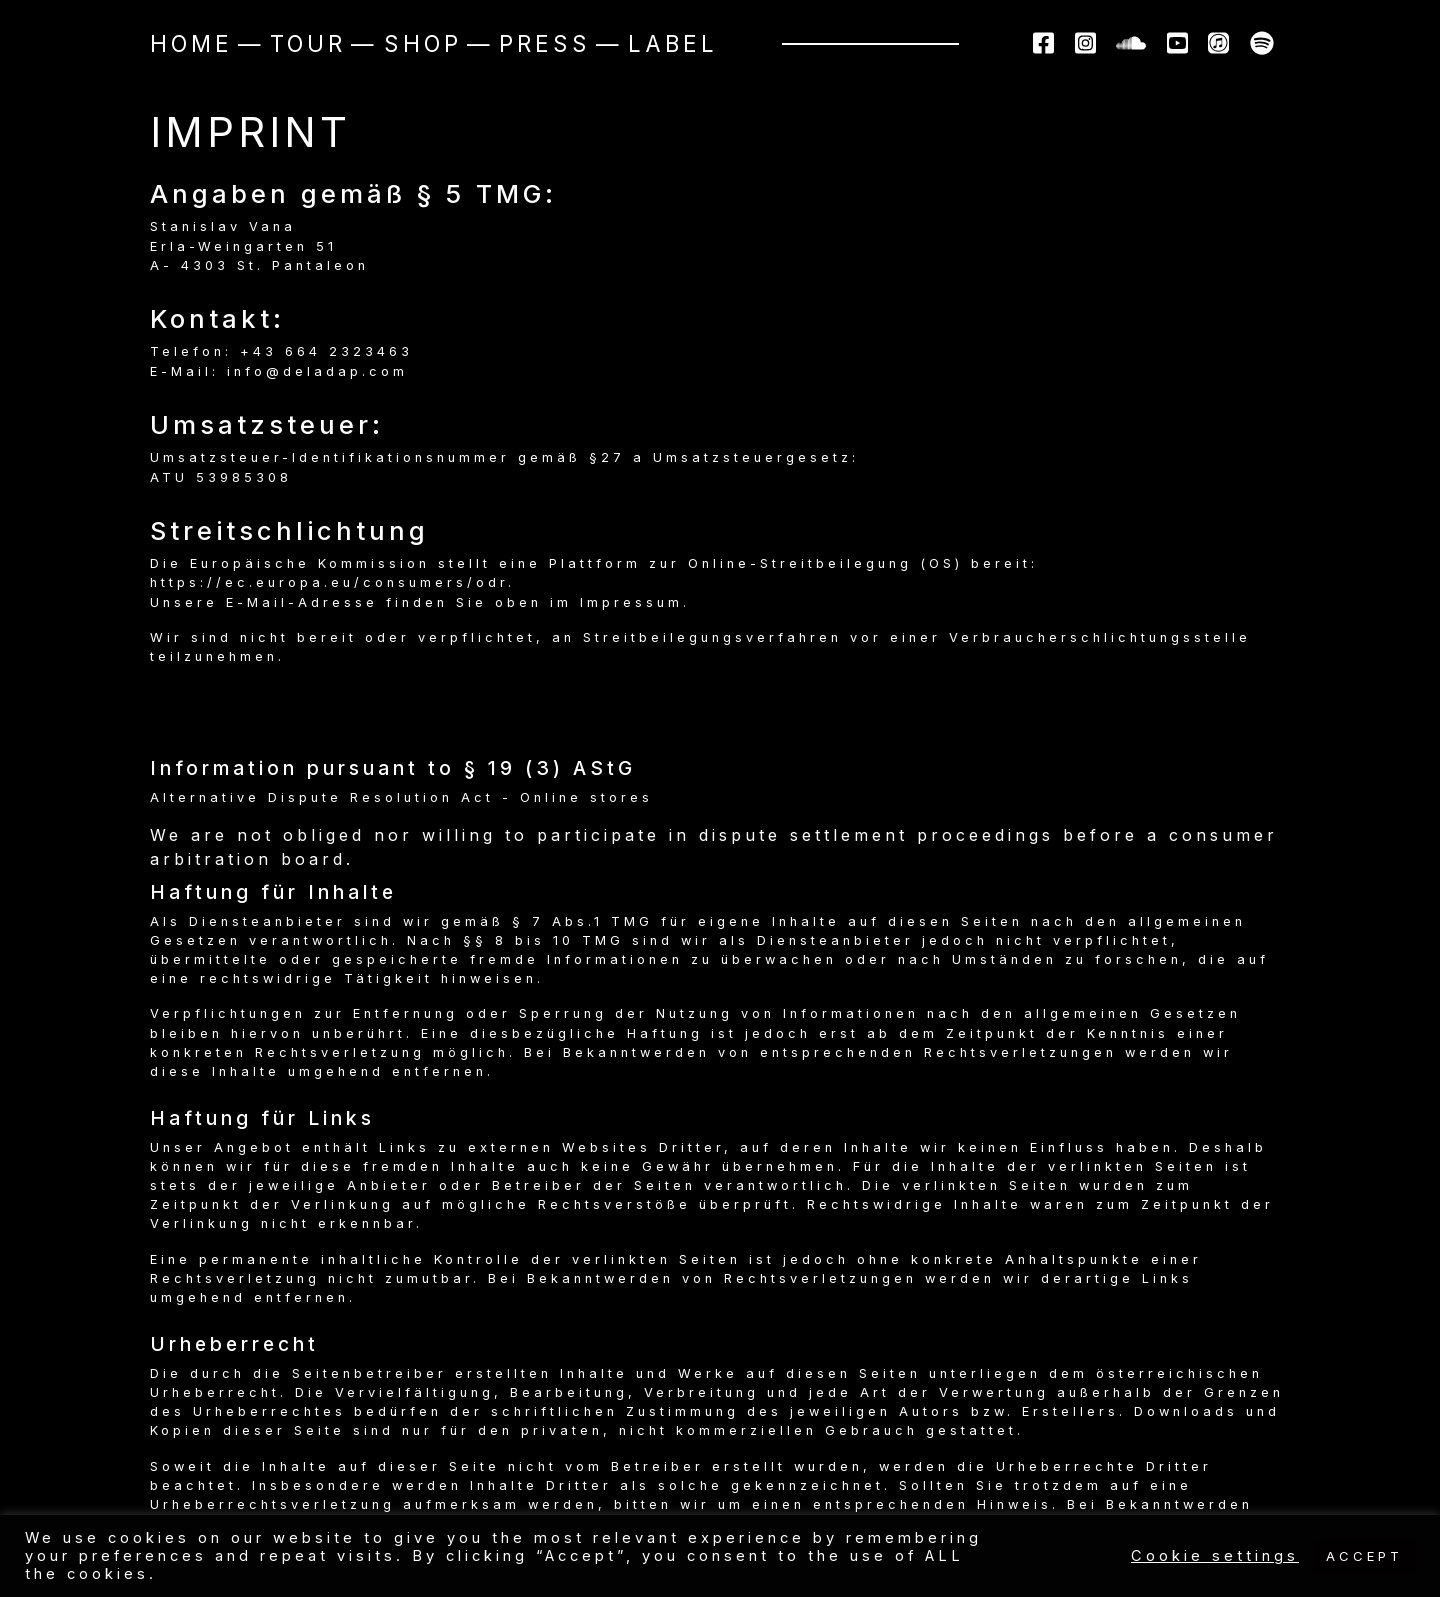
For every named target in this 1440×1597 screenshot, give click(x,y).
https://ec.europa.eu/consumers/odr (329, 582)
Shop (423, 43)
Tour (308, 43)
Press (545, 43)
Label (673, 43)
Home (191, 43)
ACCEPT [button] (1364, 1556)
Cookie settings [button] (1215, 1556)
